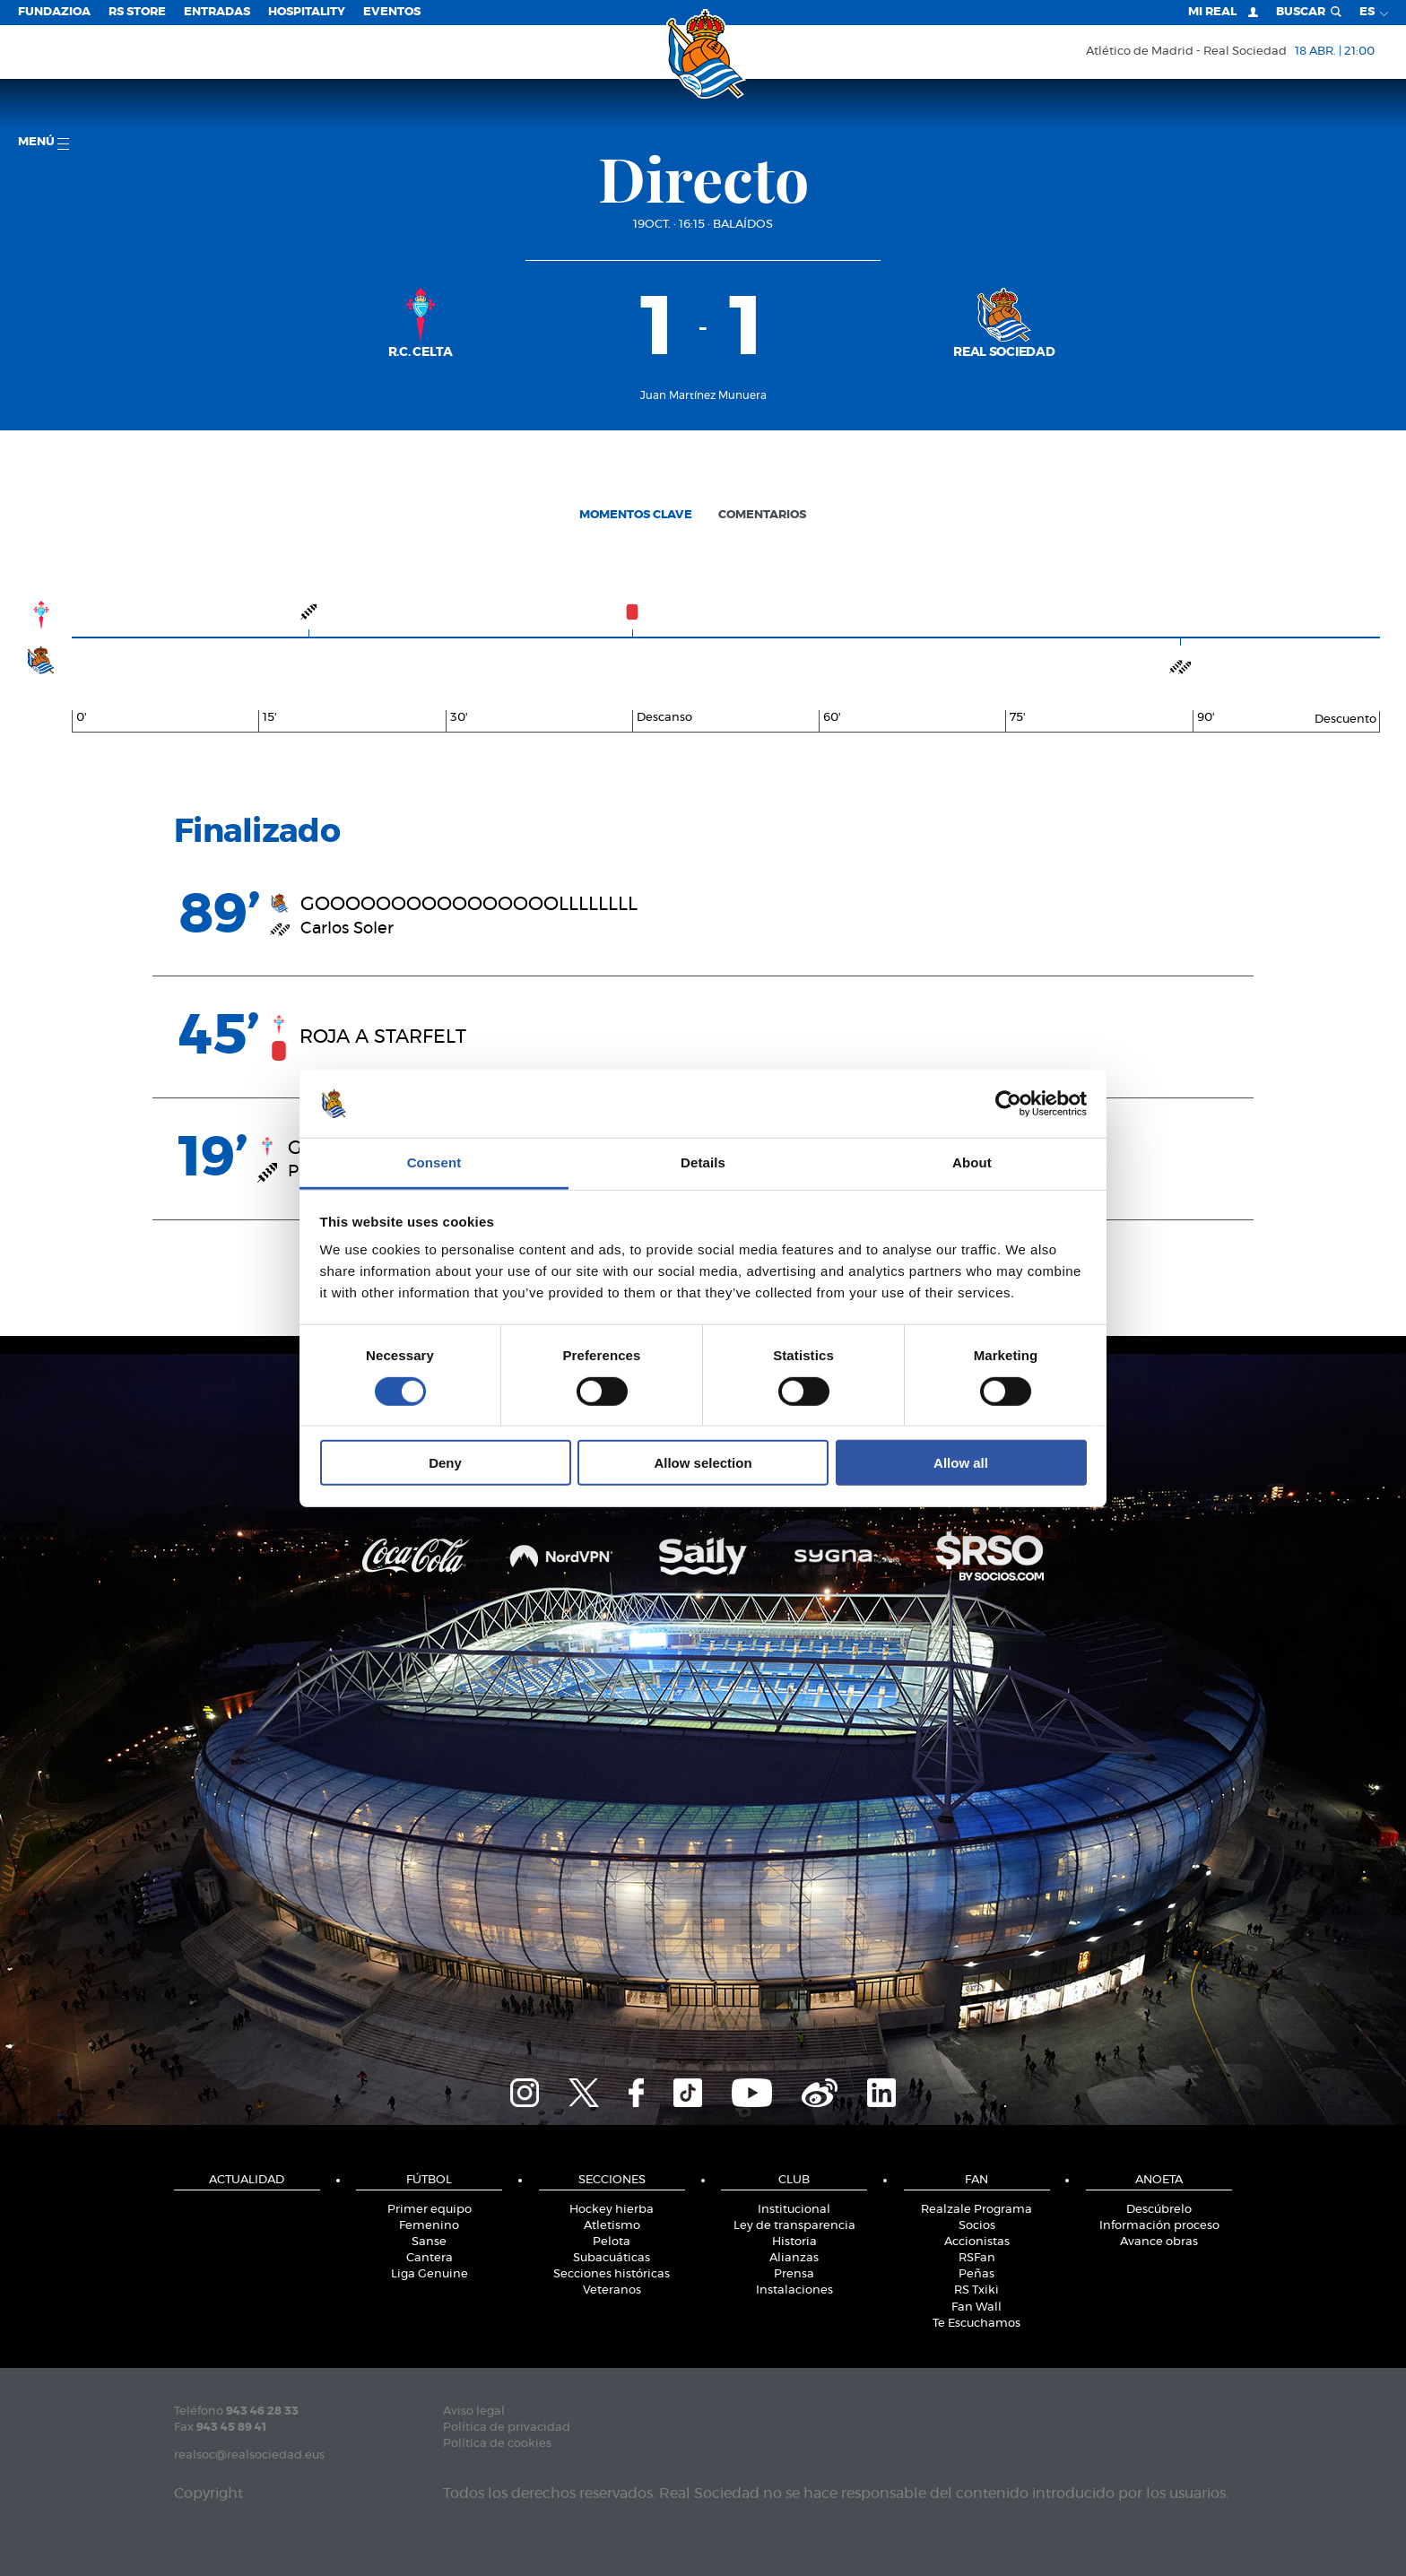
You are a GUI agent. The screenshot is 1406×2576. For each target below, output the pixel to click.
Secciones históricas (611, 2274)
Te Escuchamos (976, 2323)
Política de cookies (497, 2444)
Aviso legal (474, 2411)
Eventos (392, 12)
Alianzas (794, 2258)
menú (43, 143)
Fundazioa (54, 12)
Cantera (429, 2258)
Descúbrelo (1159, 2210)
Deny (445, 1462)
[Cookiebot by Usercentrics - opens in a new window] (1008, 1103)
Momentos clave (635, 515)
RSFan (977, 2258)
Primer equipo (429, 2210)
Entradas (217, 12)
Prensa (794, 2274)
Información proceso (1159, 2226)
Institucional (794, 2210)
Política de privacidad (506, 2427)
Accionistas (977, 2242)
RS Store (137, 12)
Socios (977, 2226)
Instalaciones (794, 2290)
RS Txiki (976, 2290)
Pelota (611, 2242)
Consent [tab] (434, 1162)
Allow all (960, 1462)
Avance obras (1159, 2242)
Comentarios (762, 515)
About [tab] (972, 1162)
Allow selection (702, 1462)
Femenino (429, 2226)
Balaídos (743, 224)
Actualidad (246, 2180)
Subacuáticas (611, 2258)
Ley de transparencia (794, 2226)
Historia (794, 2242)
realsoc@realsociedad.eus (249, 2455)
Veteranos (612, 2290)
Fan (976, 2180)
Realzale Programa (976, 2210)
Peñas (976, 2274)
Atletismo (612, 2226)
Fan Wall (976, 2307)
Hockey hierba (611, 2210)
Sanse (429, 2242)
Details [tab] (703, 1162)
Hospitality (306, 12)
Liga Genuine (429, 2274)
